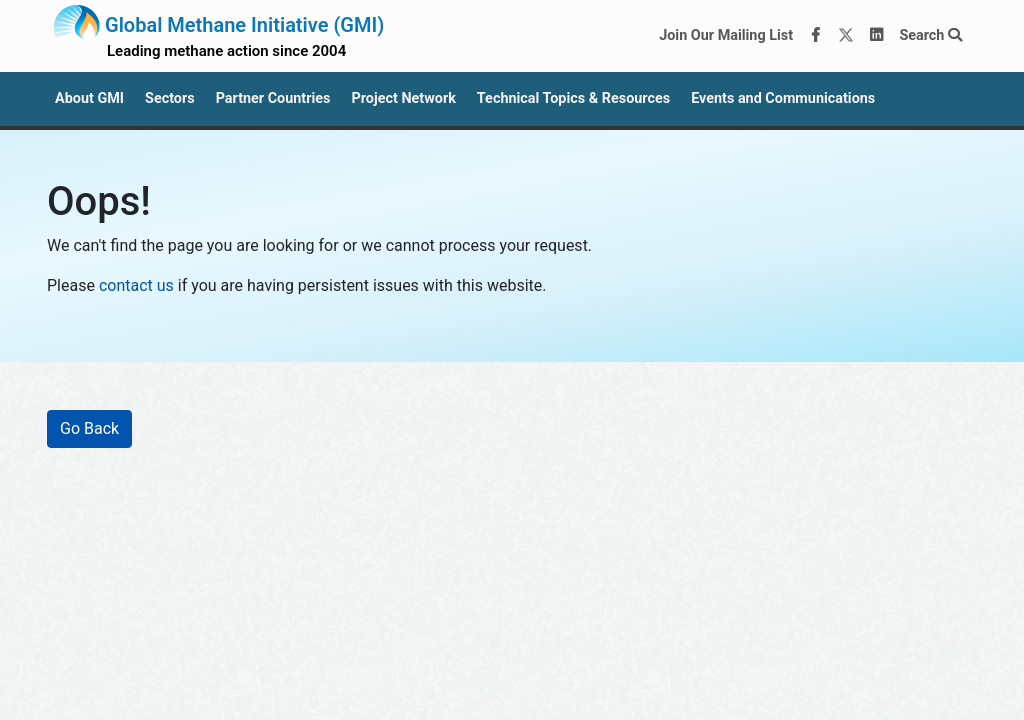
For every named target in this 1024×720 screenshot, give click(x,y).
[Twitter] (846, 36)
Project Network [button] (403, 98)
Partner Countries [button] (273, 98)
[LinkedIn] (877, 36)
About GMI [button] (89, 98)
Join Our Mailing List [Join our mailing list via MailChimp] (726, 35)
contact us (136, 285)
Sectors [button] (170, 98)
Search (930, 35)
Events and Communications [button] (783, 98)
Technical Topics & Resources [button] (573, 98)
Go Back (89, 428)
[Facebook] (816, 36)
